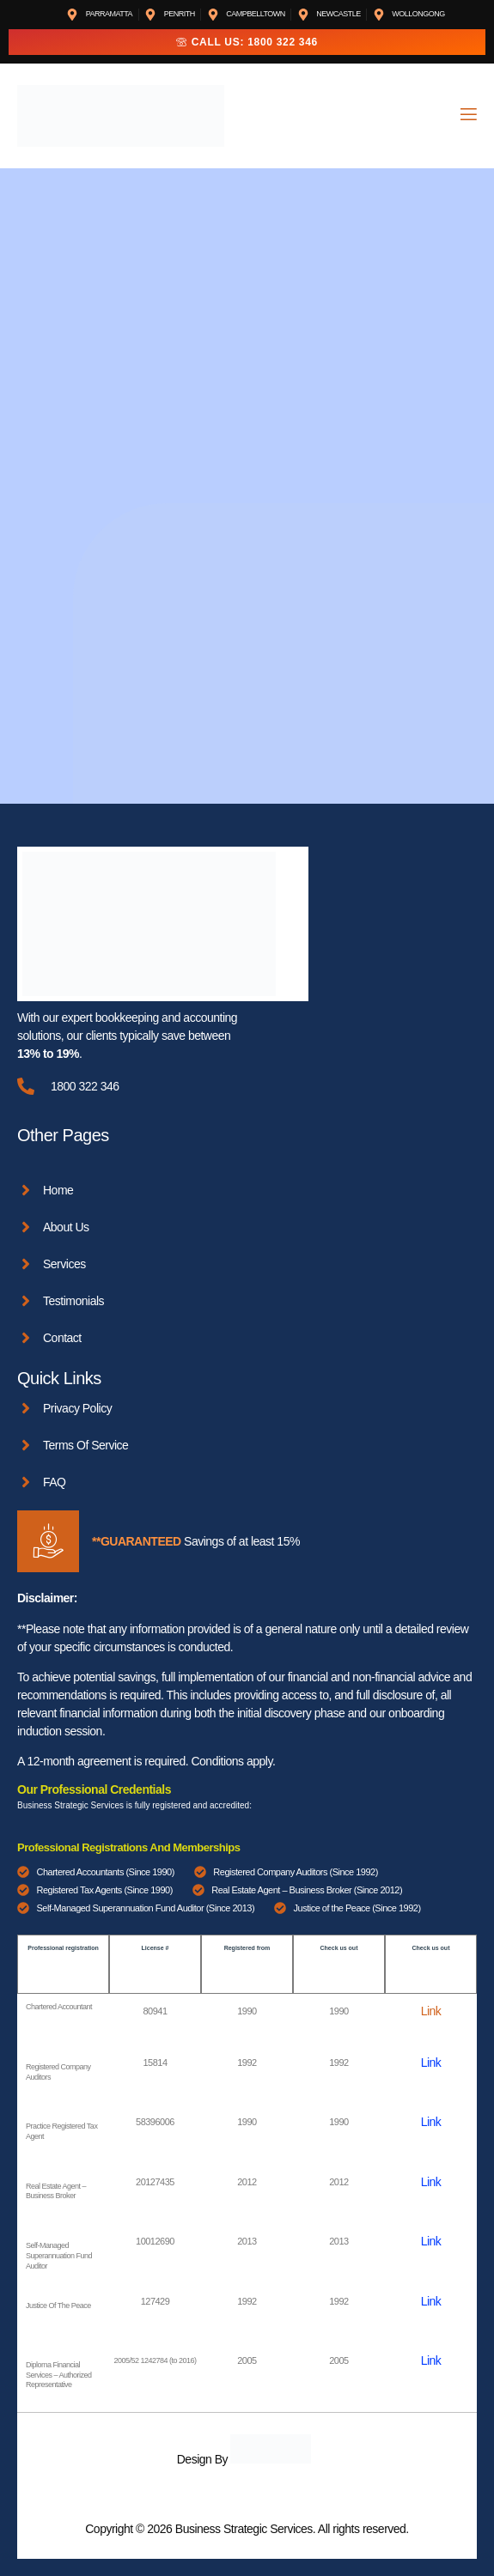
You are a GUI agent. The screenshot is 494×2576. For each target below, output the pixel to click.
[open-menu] (467, 116)
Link (431, 2011)
